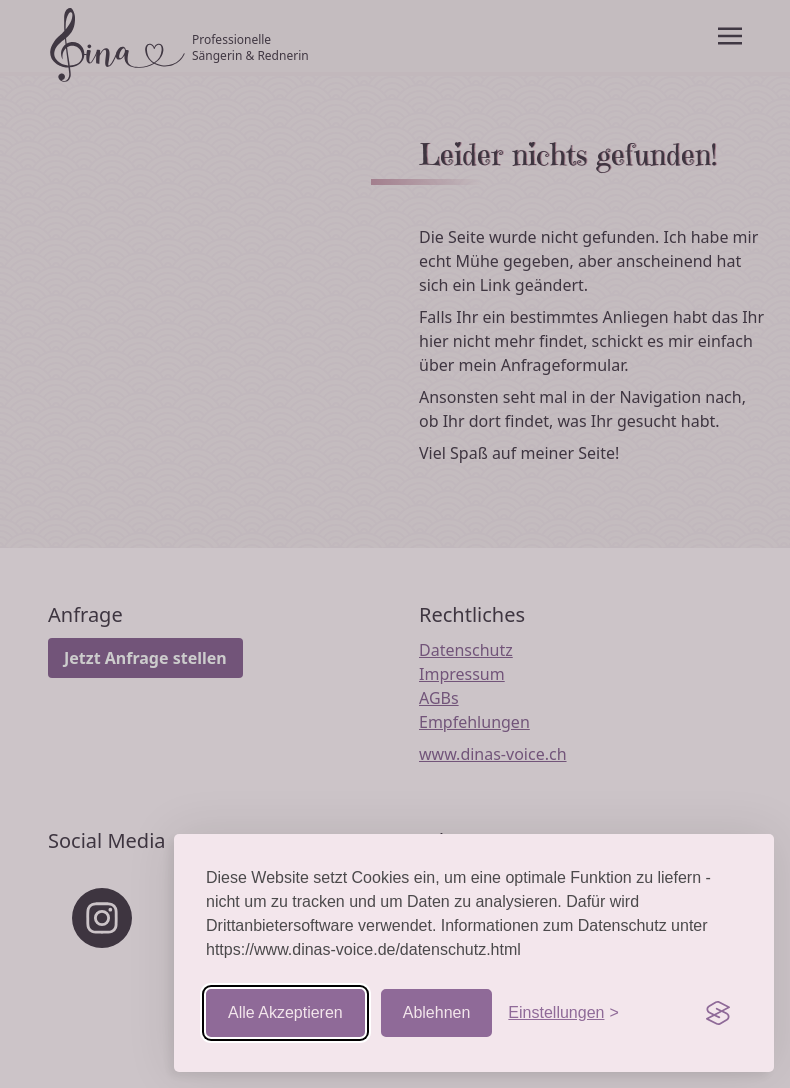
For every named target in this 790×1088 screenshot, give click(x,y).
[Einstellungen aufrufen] (563, 1013)
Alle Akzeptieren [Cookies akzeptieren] (285, 1012)
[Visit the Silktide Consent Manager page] (718, 1013)
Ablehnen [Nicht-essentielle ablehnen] (437, 1012)
